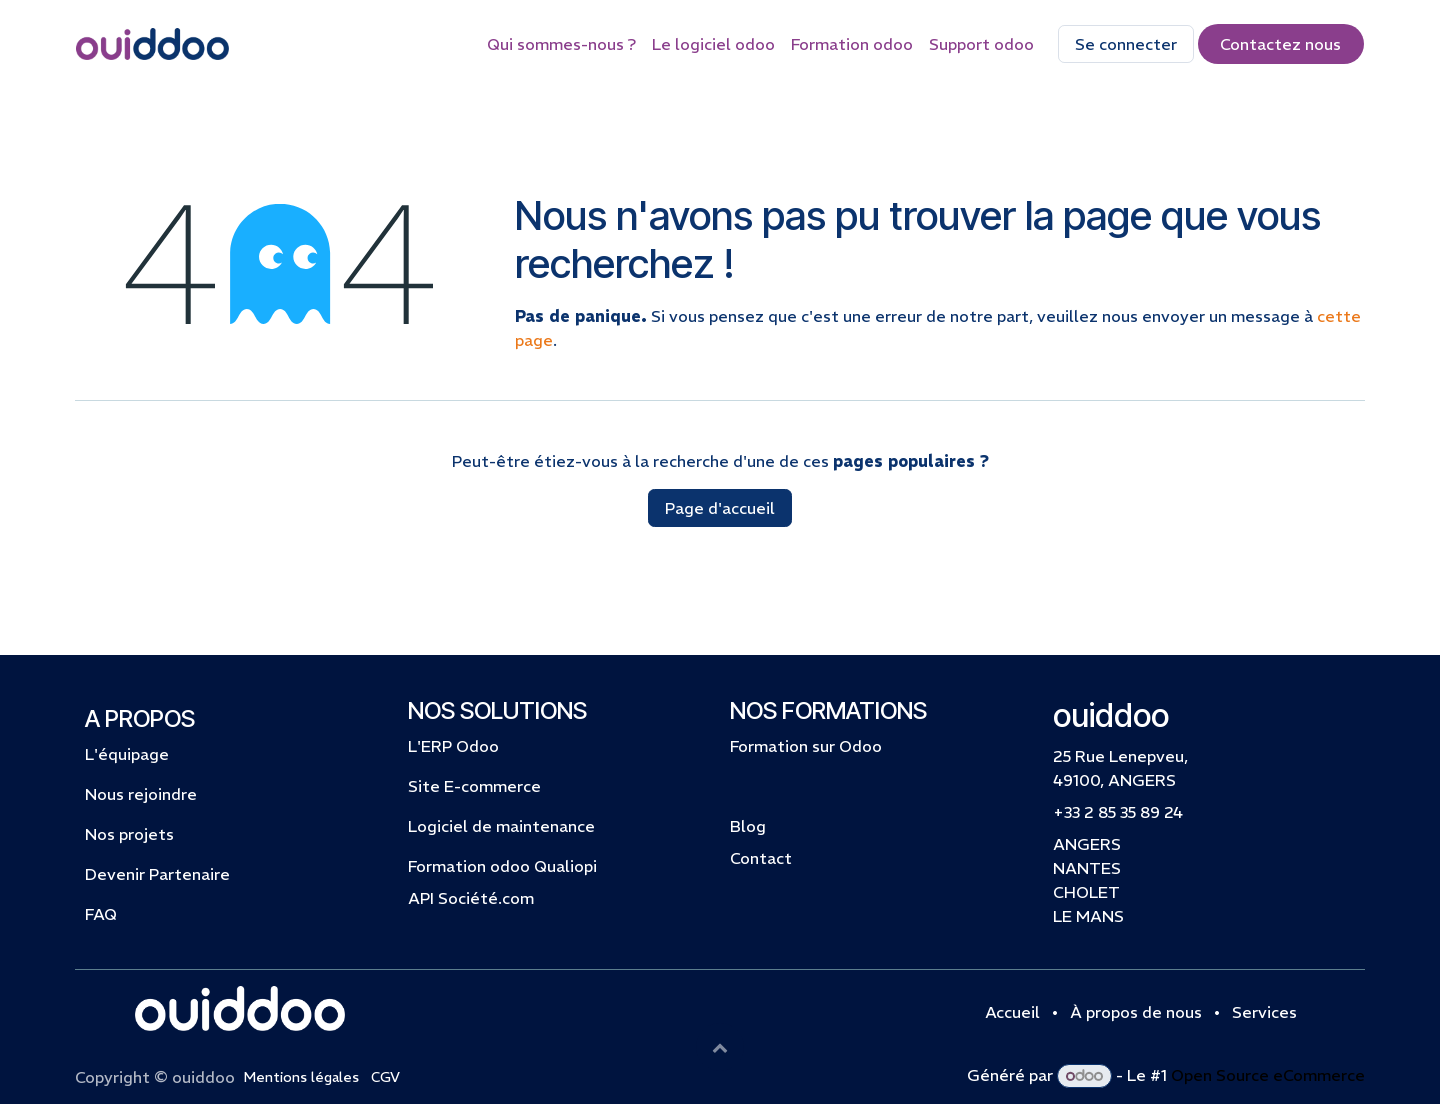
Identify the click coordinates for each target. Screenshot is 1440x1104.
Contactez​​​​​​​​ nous (1280, 44)
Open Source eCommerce (1268, 1075)
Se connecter (1126, 44)
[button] (720, 1047)
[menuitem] (561, 44)
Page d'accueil (720, 508)
